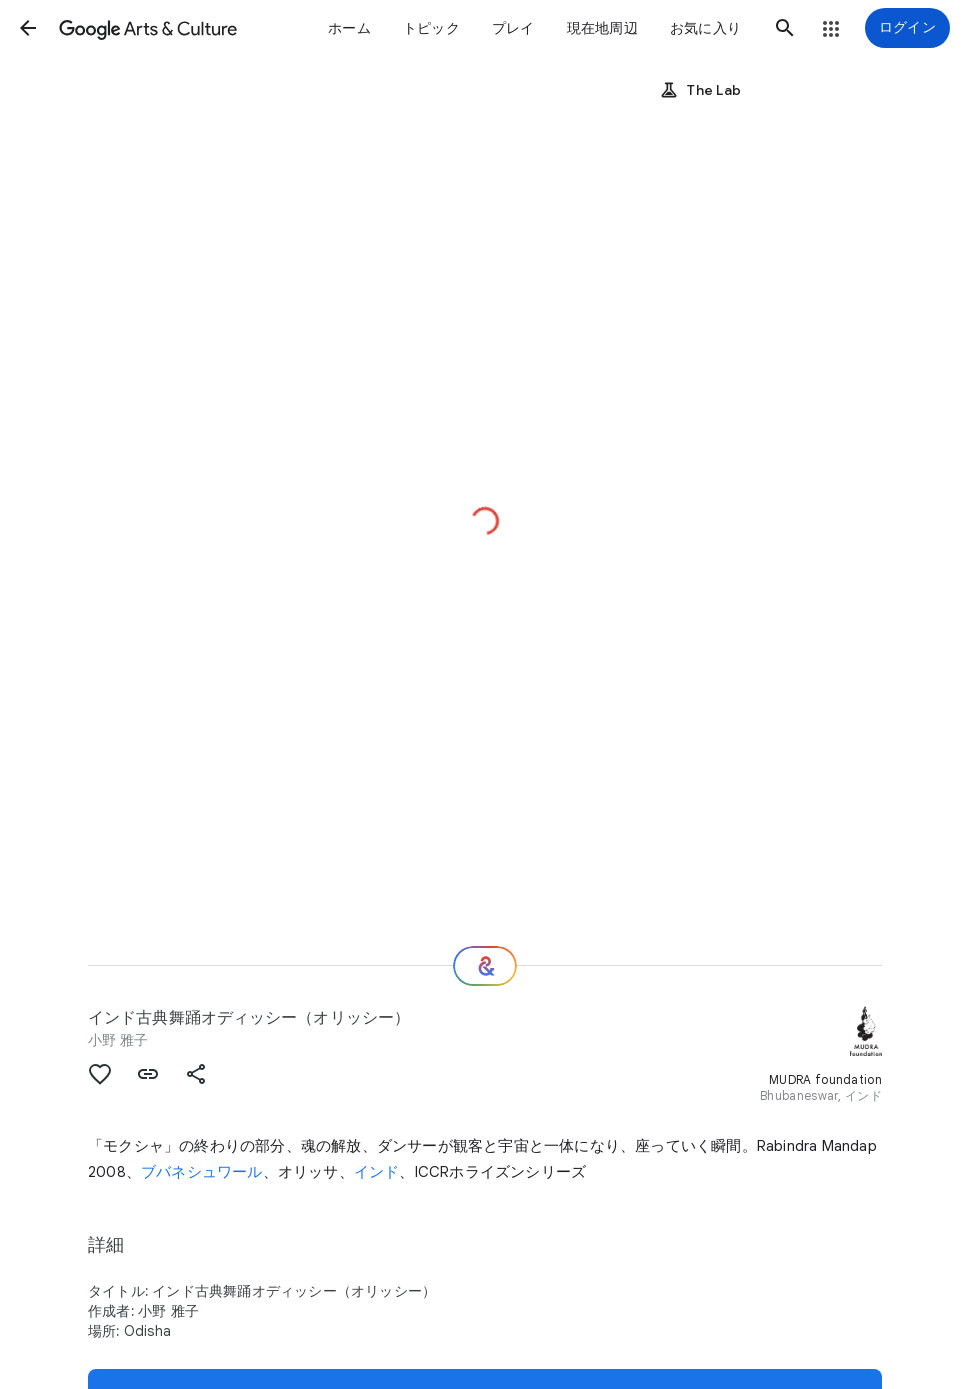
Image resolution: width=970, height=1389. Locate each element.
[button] (28, 28)
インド (377, 1172)
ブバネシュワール (202, 1172)
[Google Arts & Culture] (148, 28)
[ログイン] (907, 28)
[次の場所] (485, 966)
